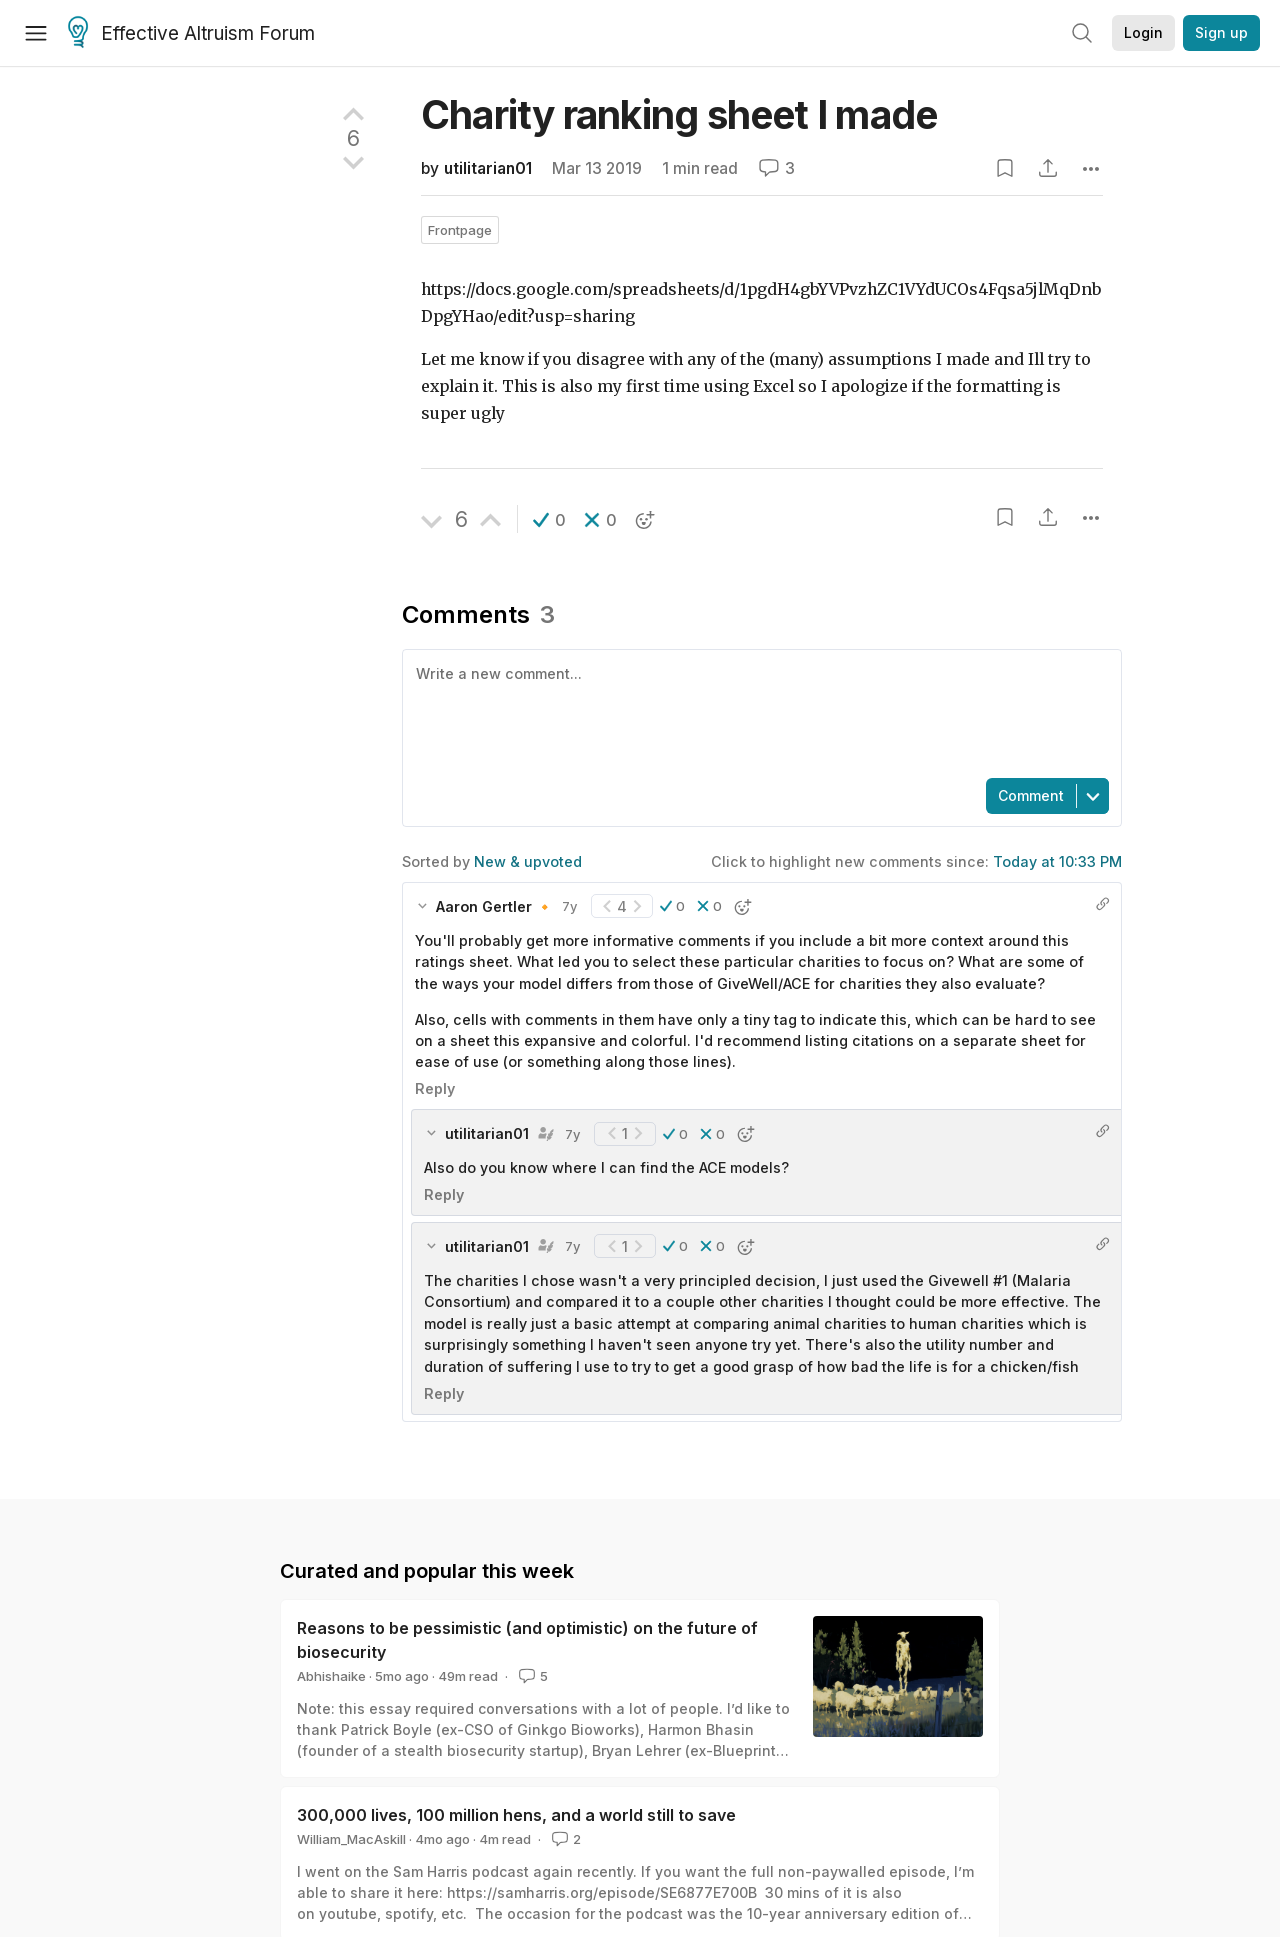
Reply (435, 1088)
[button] (549, 520)
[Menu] (36, 33)
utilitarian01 (488, 168)
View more (317, 1629)
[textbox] (758, 712)
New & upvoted (528, 861)
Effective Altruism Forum (191, 34)
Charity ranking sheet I (679, 114)
